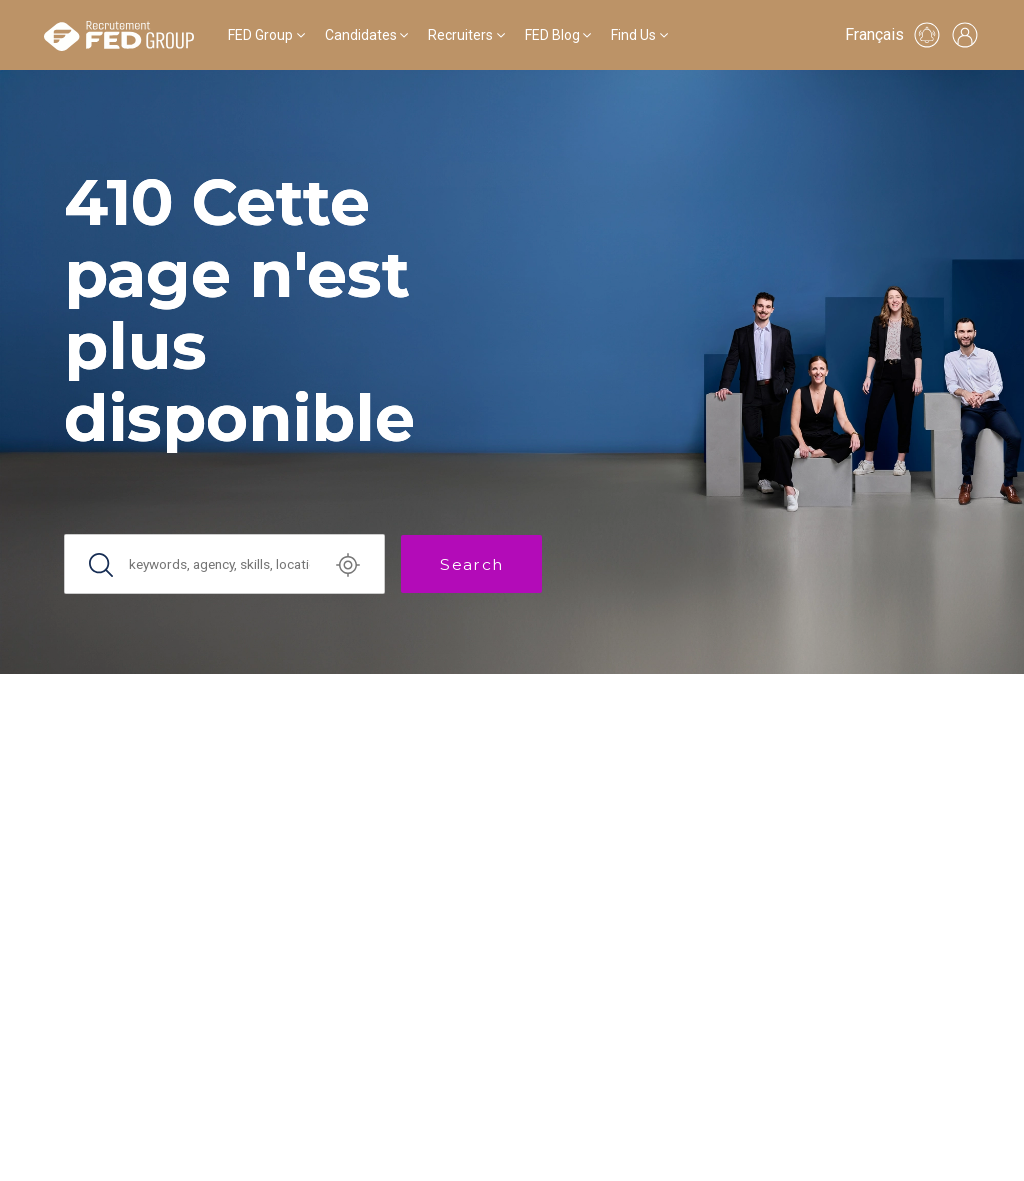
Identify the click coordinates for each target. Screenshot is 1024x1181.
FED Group (260, 35)
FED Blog (552, 35)
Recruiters (460, 35)
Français (874, 34)
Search (471, 564)
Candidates (361, 35)
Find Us (633, 35)
